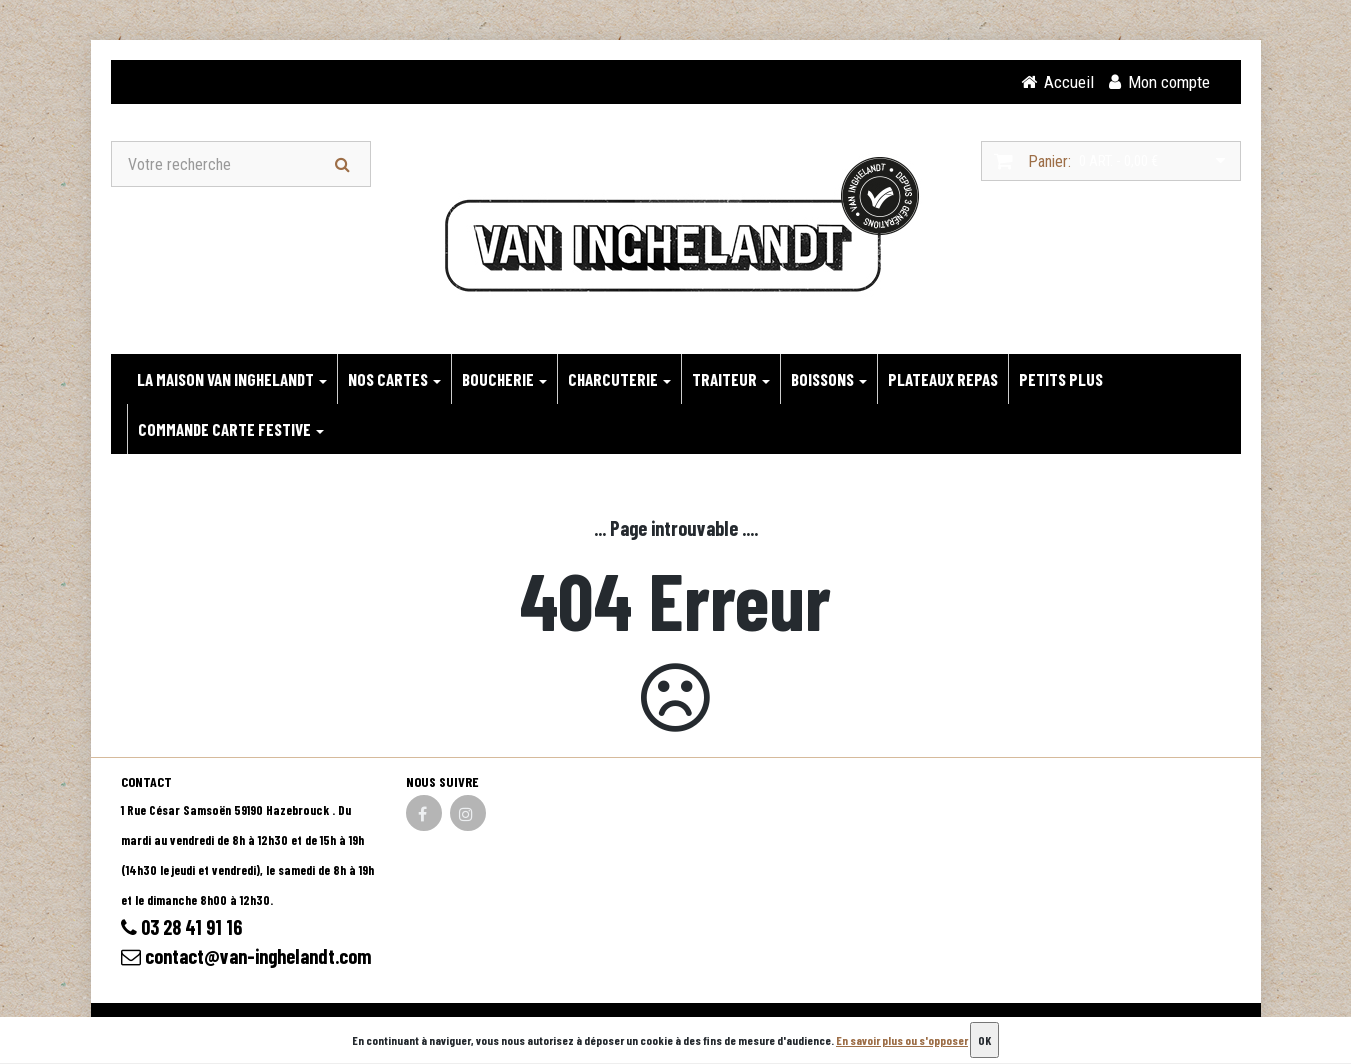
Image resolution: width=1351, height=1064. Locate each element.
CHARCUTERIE (619, 379)
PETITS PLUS (1061, 379)
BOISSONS (829, 379)
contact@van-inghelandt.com (246, 956)
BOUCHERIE (504, 379)
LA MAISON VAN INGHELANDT (232, 379)
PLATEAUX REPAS (943, 379)
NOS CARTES (394, 379)
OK (984, 1040)
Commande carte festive (231, 429)
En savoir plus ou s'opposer (902, 1040)
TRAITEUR (731, 379)
